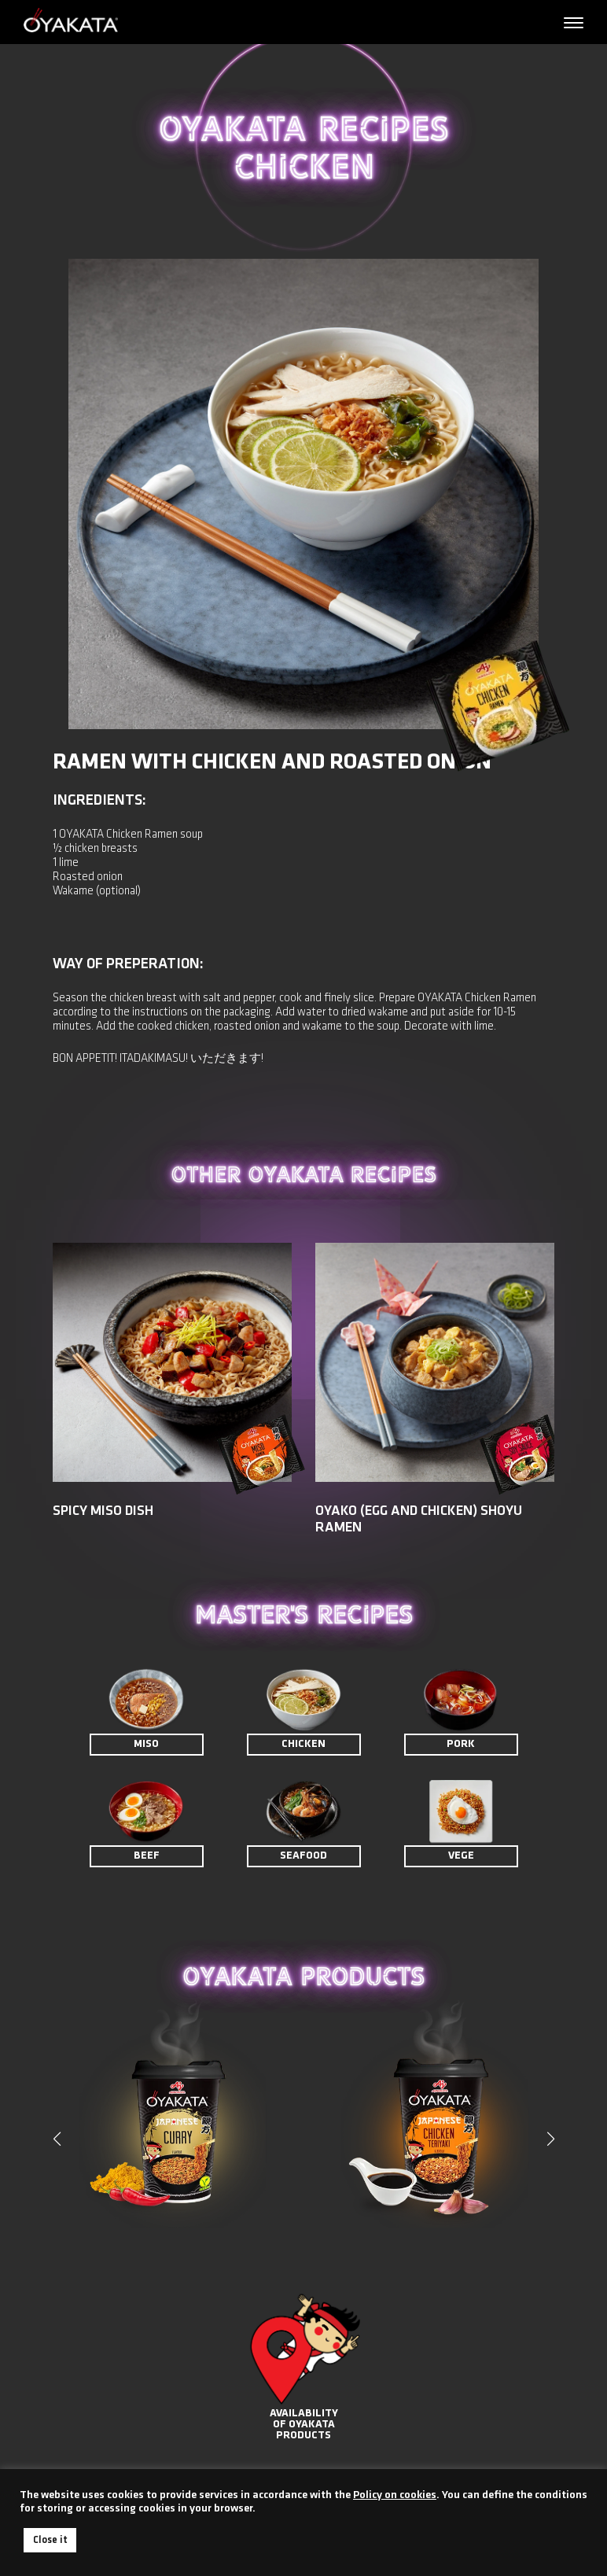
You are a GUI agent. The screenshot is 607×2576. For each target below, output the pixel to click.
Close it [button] (50, 2540)
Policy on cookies (394, 2495)
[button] (550, 2138)
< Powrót (81, 218)
